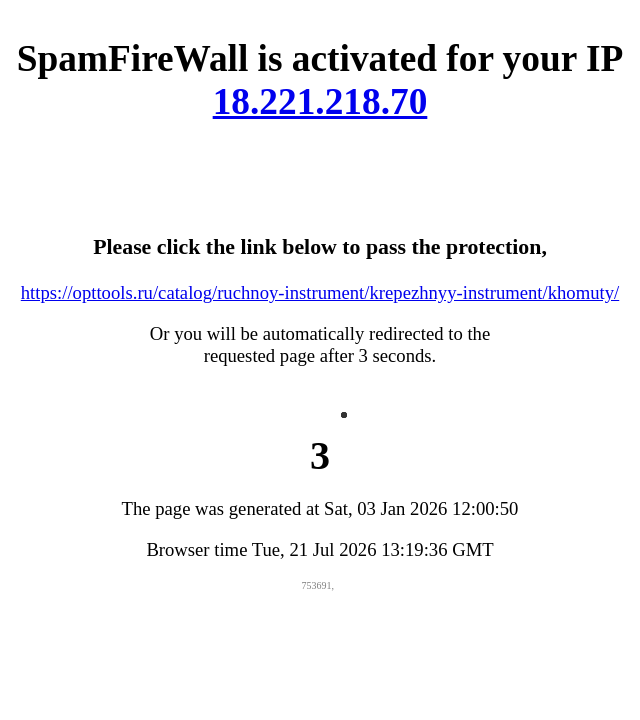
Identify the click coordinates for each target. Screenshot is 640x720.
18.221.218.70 (320, 101)
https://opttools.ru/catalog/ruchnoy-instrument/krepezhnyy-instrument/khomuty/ (320, 292)
